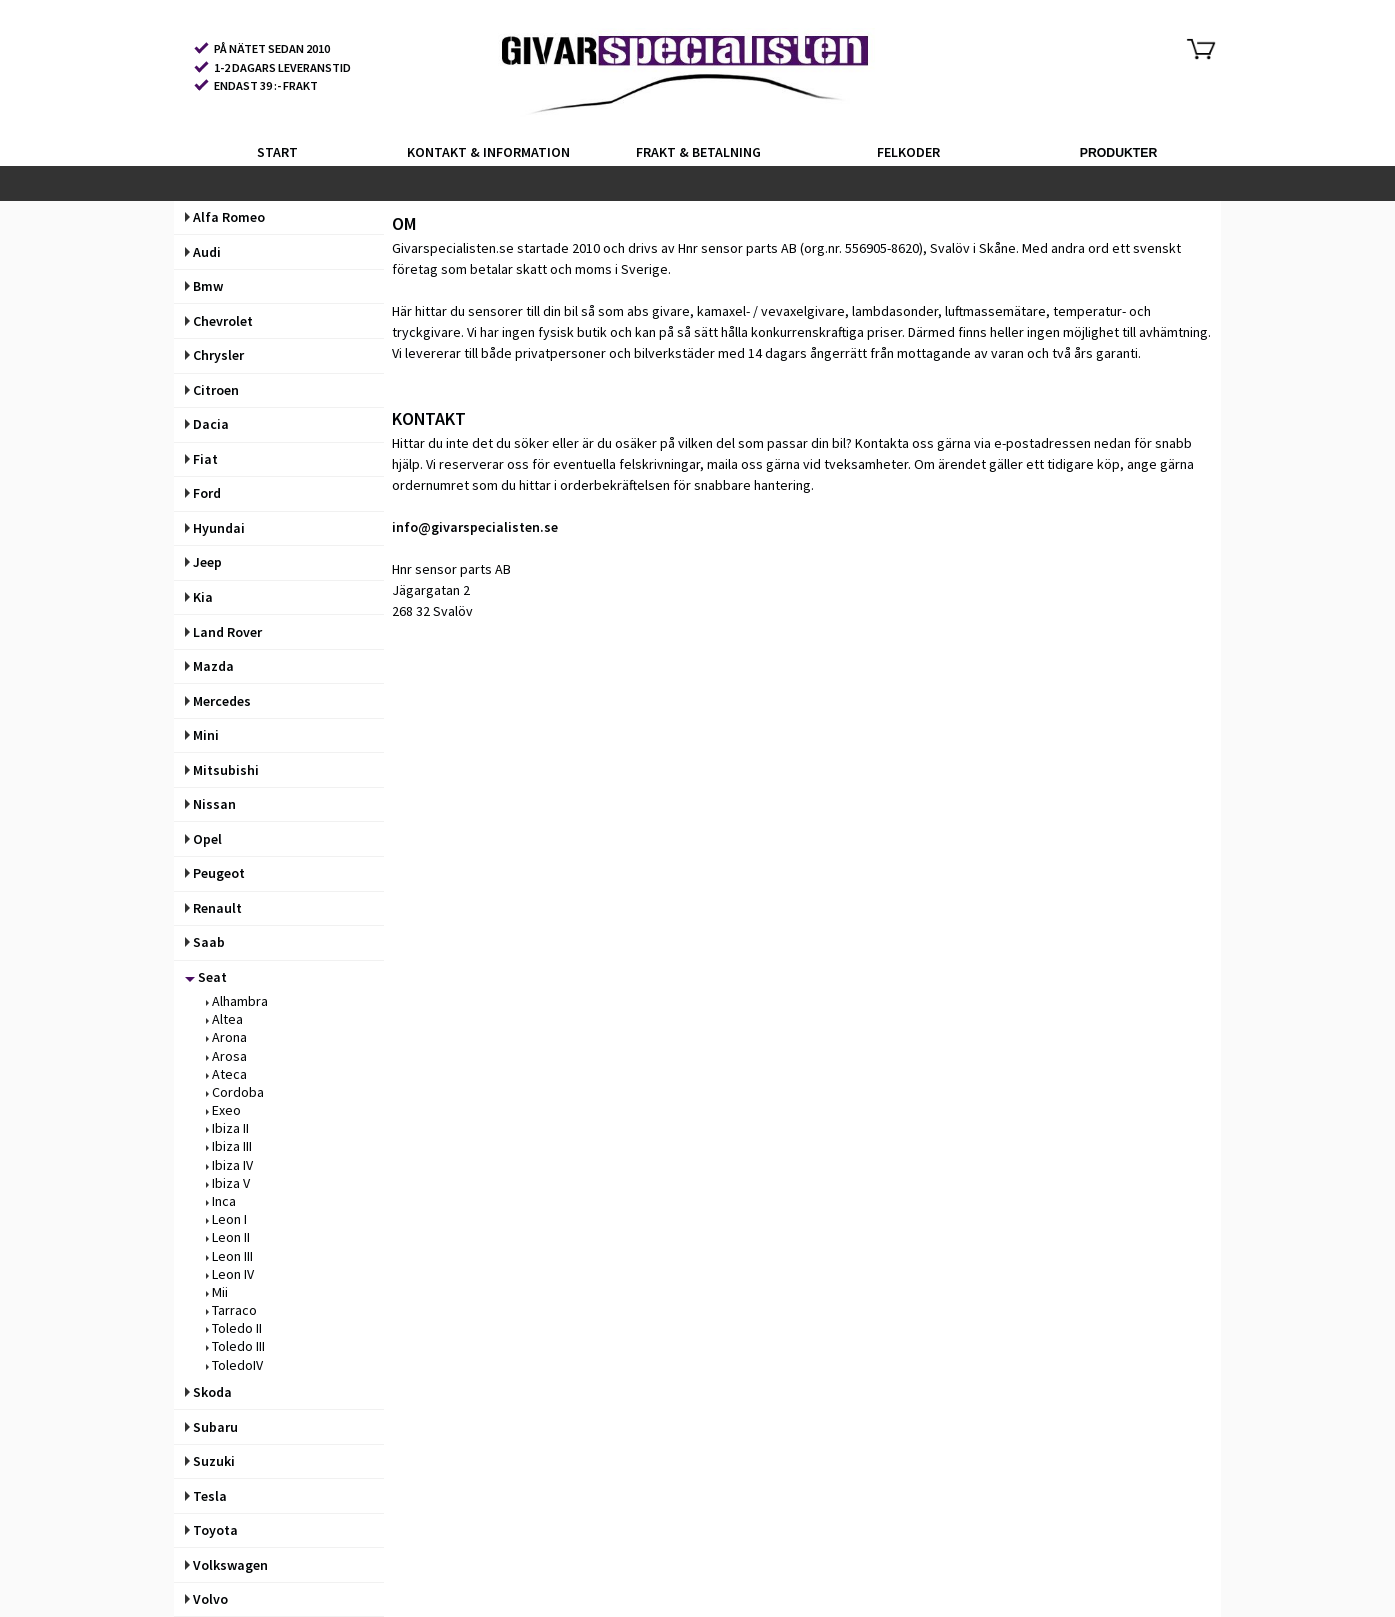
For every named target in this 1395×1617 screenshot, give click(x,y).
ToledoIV (234, 1365)
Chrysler (214, 355)
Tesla (206, 1496)
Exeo (223, 1110)
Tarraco (231, 1310)
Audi (203, 252)
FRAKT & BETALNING (698, 152)
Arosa (226, 1056)
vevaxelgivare (803, 311)
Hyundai (215, 528)
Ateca (226, 1074)
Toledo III (235, 1346)
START (277, 152)
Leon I (226, 1219)
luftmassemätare (995, 311)
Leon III (229, 1256)
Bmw (204, 286)
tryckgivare (426, 332)
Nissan (210, 804)
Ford (203, 493)
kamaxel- (723, 311)
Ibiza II (227, 1128)
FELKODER (908, 152)
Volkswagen (226, 1565)
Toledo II (234, 1328)
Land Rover (223, 632)
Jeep (203, 562)
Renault (213, 908)
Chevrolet (219, 321)
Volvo (206, 1599)
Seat (206, 977)
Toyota (211, 1530)
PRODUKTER (1119, 153)
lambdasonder (895, 311)
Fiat (201, 459)
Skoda (208, 1392)
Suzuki (210, 1461)
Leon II (228, 1237)
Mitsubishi (222, 770)
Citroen (212, 390)
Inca (221, 1201)
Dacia (207, 424)
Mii (217, 1292)
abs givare (658, 311)
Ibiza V (228, 1183)
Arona (226, 1037)
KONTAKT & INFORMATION (488, 152)
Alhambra (237, 1001)
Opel (203, 839)
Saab (205, 942)
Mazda (209, 666)
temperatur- (1089, 311)
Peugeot (215, 873)
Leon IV (230, 1274)
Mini (202, 735)
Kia (199, 597)
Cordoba (235, 1092)
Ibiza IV (229, 1165)
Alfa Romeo (225, 217)
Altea (224, 1019)
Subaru (211, 1427)
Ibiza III (229, 1146)
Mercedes (218, 701)
